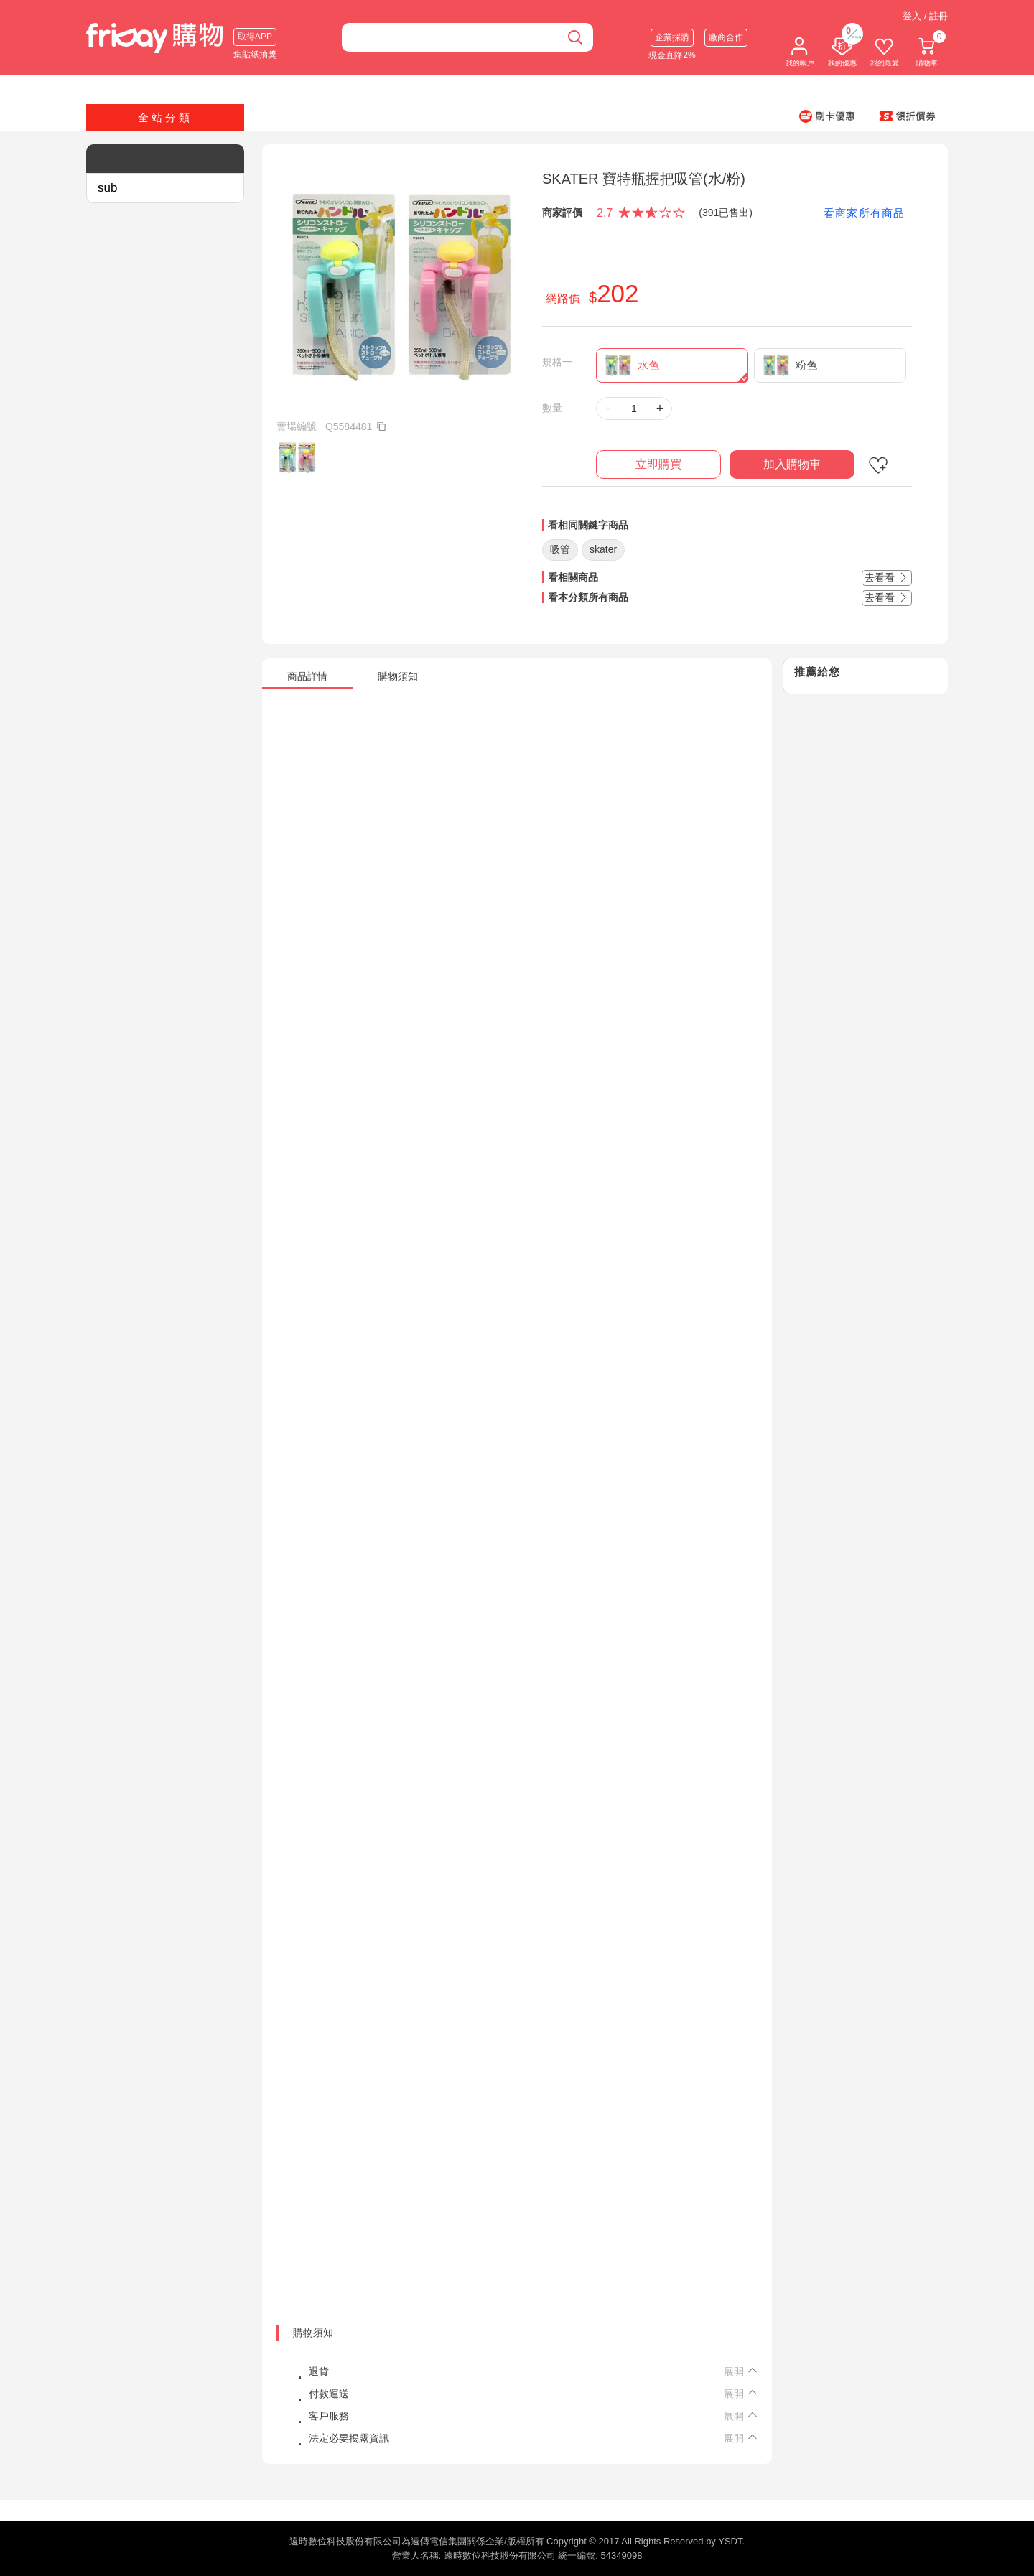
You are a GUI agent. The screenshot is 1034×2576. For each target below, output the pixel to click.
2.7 (605, 213)
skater (603, 549)
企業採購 (672, 37)
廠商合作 (726, 37)
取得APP (255, 37)
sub (107, 188)
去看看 (887, 577)
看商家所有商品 (864, 213)
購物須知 (313, 2332)
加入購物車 (792, 464)
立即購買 (658, 464)
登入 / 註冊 (925, 16)
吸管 (560, 549)
